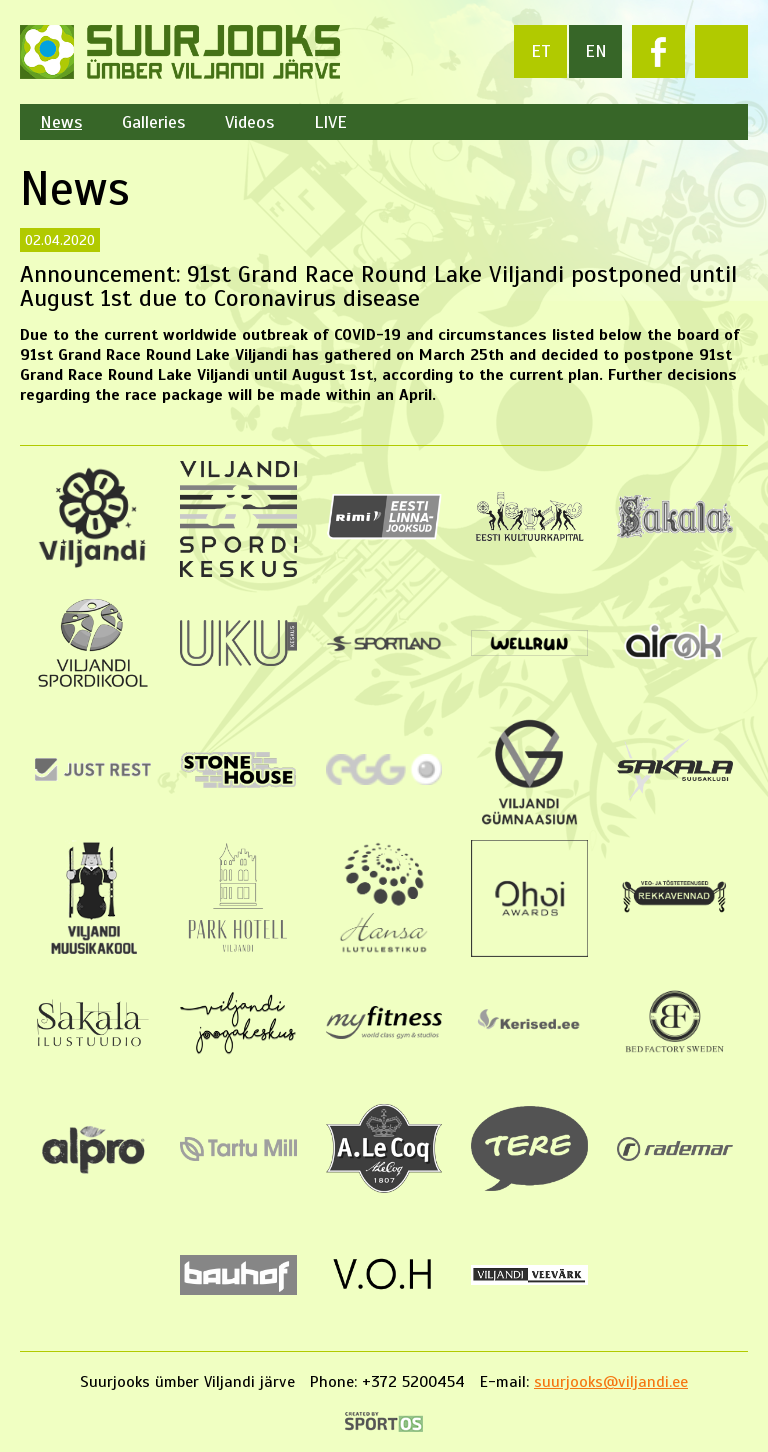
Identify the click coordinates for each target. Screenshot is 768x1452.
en (596, 51)
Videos (249, 122)
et (541, 51)
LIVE (330, 122)
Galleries (153, 122)
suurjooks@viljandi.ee (611, 1382)
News (61, 122)
